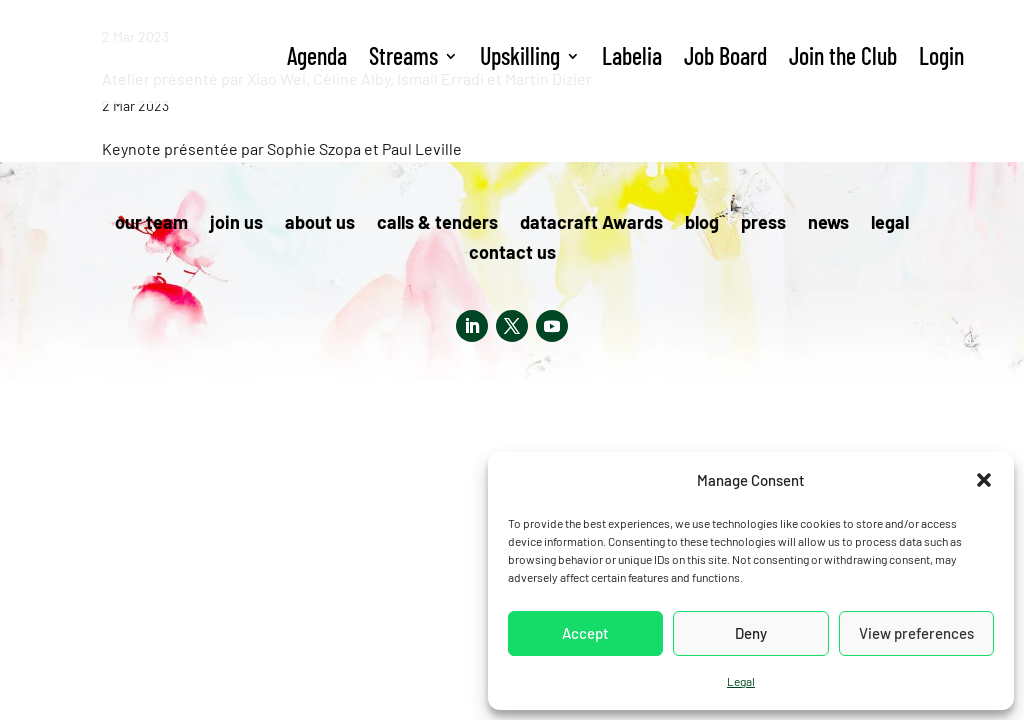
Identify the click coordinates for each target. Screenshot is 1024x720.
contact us (512, 254)
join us (236, 224)
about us (320, 224)
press (763, 224)
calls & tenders (437, 224)
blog (702, 224)
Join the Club (843, 55)
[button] (984, 480)
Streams (403, 55)
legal (890, 224)
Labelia (632, 55)
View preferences (916, 633)
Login (941, 55)
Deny (751, 633)
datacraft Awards (591, 224)
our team (151, 224)
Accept (585, 633)
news (828, 224)
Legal (741, 681)
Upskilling (520, 55)
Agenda (317, 55)
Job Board (725, 55)
